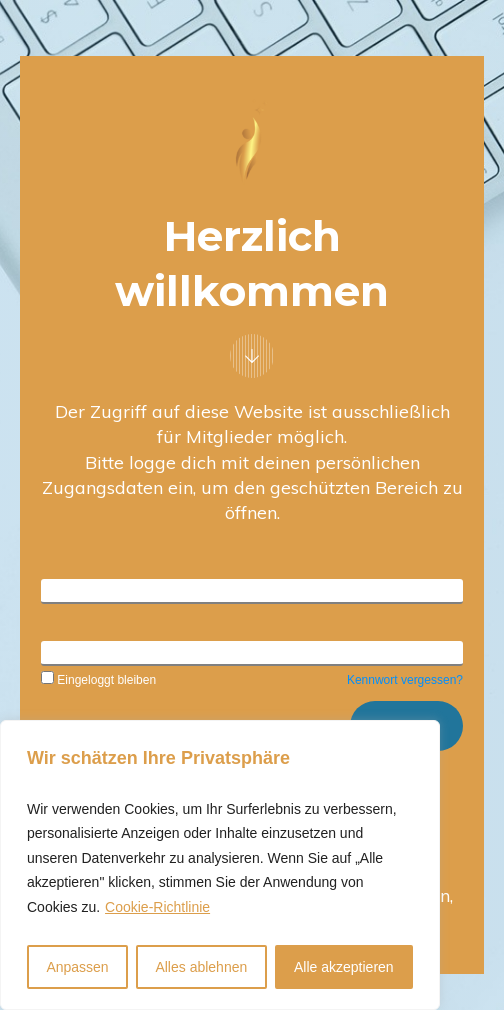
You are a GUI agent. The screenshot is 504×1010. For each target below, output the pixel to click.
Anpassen (77, 967)
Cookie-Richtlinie (157, 907)
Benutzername (86, 589)
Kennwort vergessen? (405, 680)
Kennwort (70, 651)
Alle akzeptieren (344, 967)
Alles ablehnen (201, 967)
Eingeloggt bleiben (98, 680)
